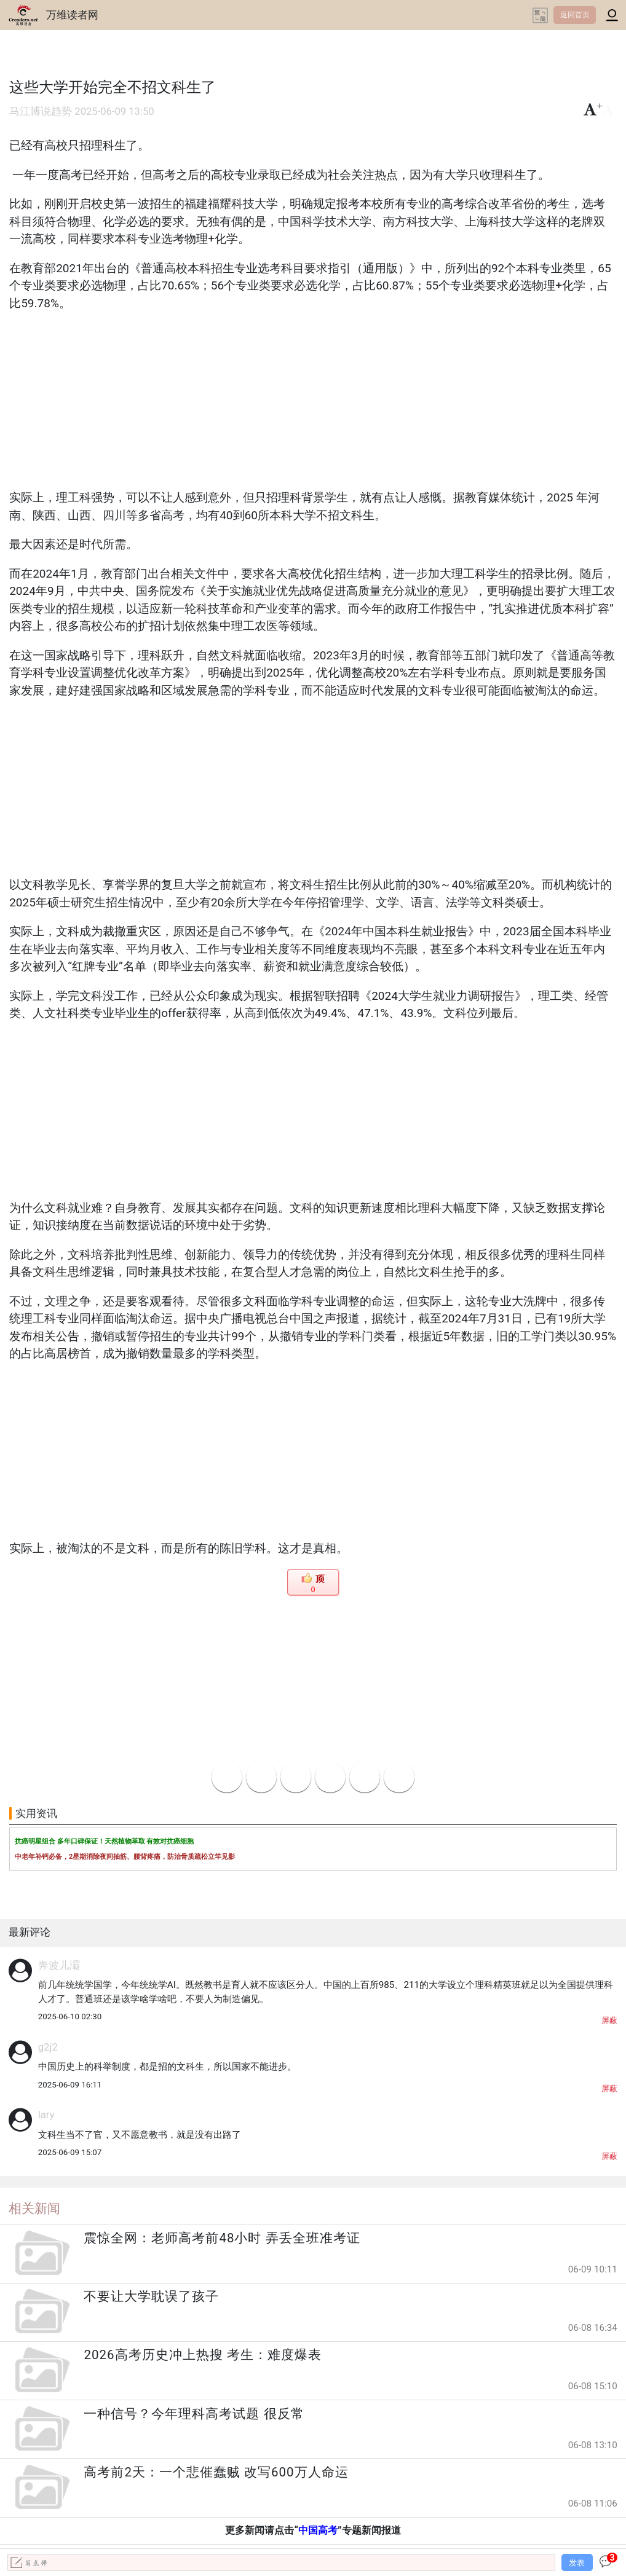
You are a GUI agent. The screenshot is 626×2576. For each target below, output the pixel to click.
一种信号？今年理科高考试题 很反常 (194, 2413)
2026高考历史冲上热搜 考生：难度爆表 (202, 2354)
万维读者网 (72, 15)
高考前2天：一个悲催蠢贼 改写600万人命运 (216, 2472)
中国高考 (318, 2530)
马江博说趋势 (40, 111)
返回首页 (575, 14)
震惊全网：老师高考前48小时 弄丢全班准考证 (222, 2238)
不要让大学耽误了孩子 (151, 2296)
